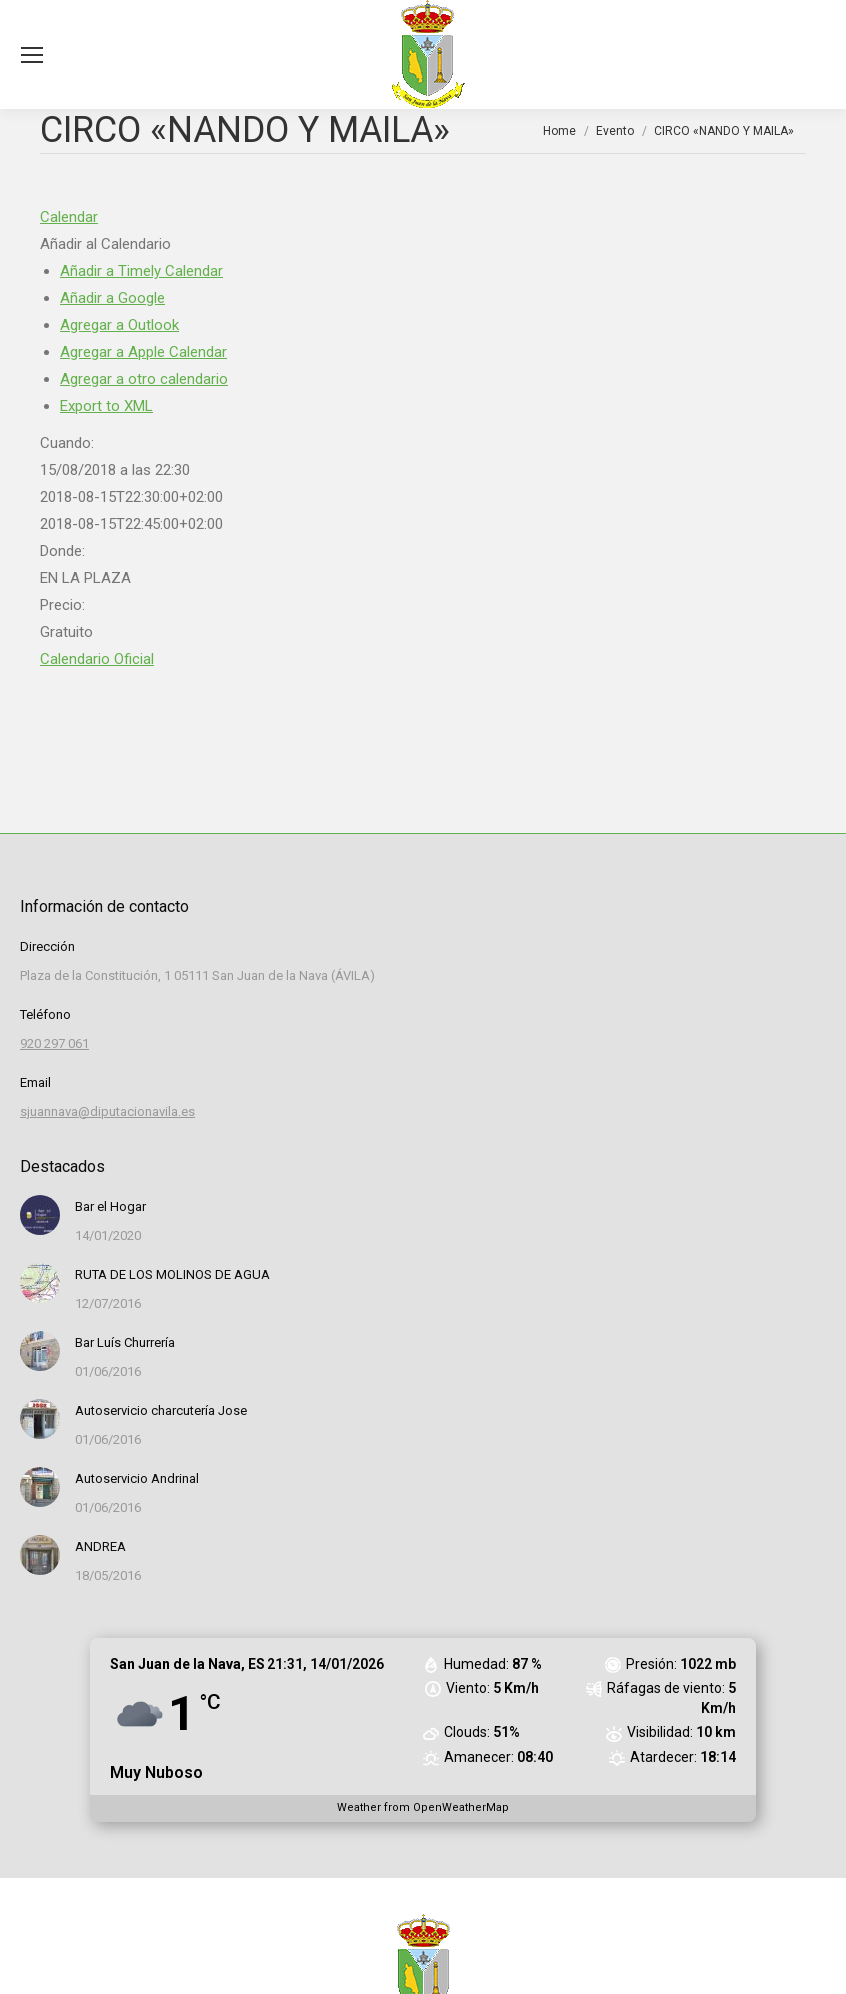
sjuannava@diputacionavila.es (107, 1111)
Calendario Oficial (97, 659)
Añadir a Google (112, 298)
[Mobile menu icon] (32, 55)
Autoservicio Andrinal (137, 1478)
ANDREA (100, 1546)
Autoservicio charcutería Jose (161, 1410)
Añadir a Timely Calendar (141, 271)
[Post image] (40, 1215)
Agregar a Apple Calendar (143, 352)
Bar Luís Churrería (125, 1342)
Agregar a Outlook (119, 325)
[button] (105, 244)
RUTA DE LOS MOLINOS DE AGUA (172, 1274)
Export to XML (106, 406)
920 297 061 (54, 1043)
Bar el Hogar (110, 1206)
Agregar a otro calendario (144, 379)
